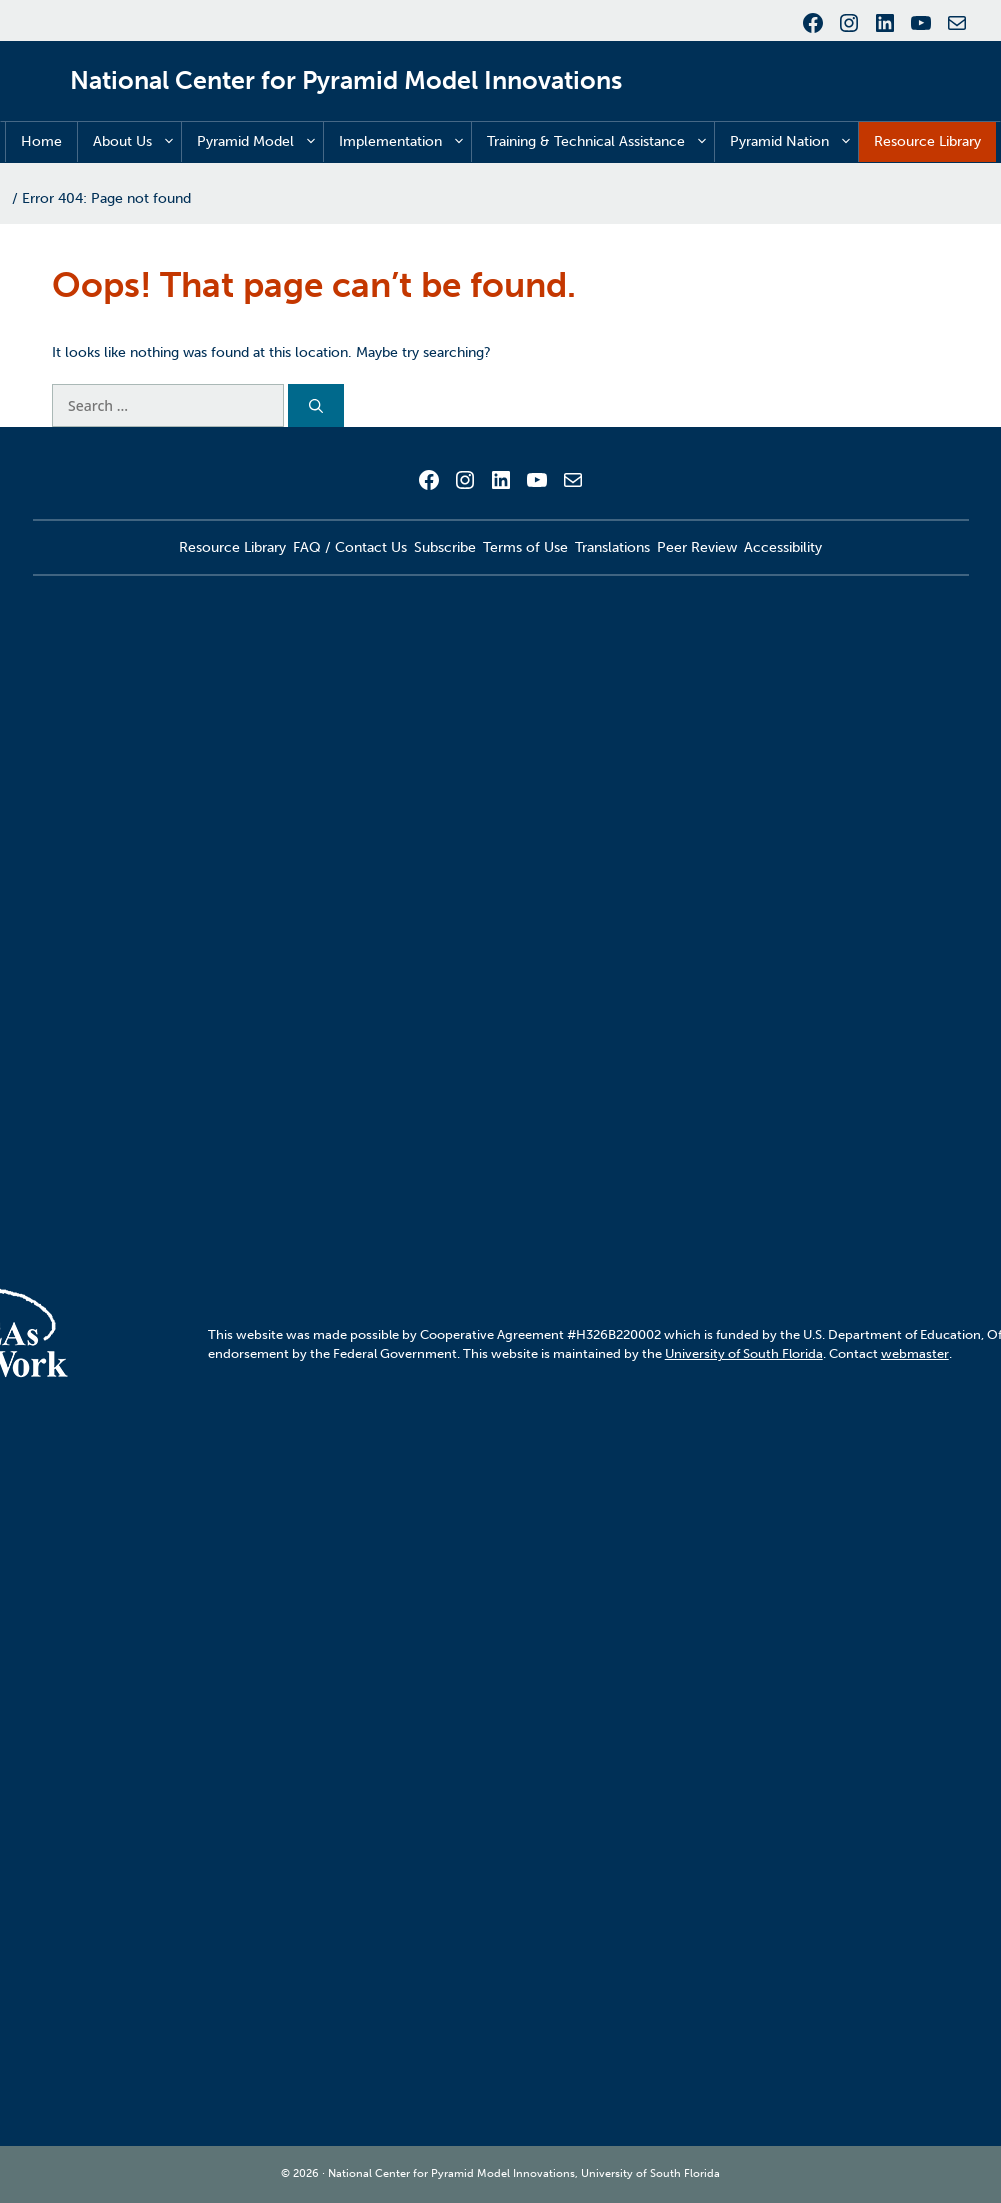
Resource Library (927, 141)
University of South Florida (744, 1353)
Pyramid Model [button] (260, 142)
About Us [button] (137, 142)
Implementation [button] (405, 142)
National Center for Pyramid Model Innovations (346, 80)
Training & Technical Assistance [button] (600, 142)
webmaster (915, 1353)
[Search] (316, 405)
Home (41, 141)
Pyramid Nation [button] (794, 142)
